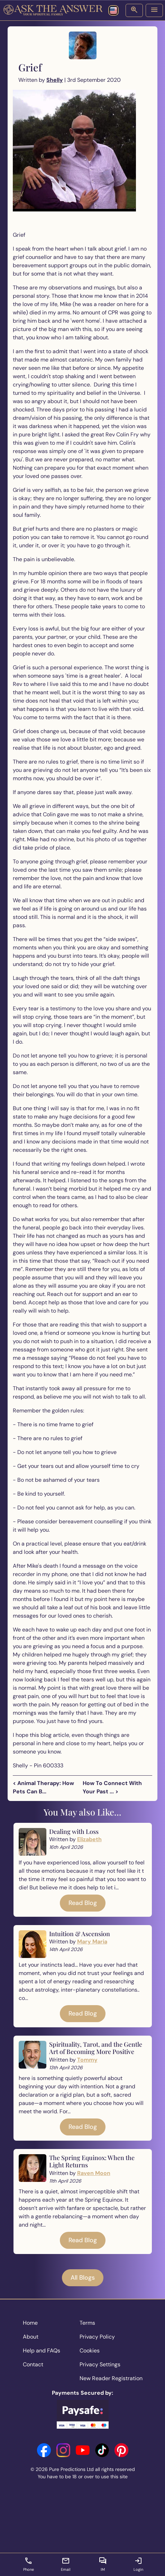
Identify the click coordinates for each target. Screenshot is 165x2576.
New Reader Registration (111, 2378)
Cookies (90, 2350)
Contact (33, 2364)
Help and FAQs (41, 2350)
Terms (87, 2322)
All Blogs (83, 2277)
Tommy (87, 2059)
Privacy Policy (97, 2336)
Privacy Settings (100, 2364)
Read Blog (82, 1903)
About (30, 2336)
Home (30, 2322)
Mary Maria (92, 1941)
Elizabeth (89, 1839)
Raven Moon (93, 2173)
